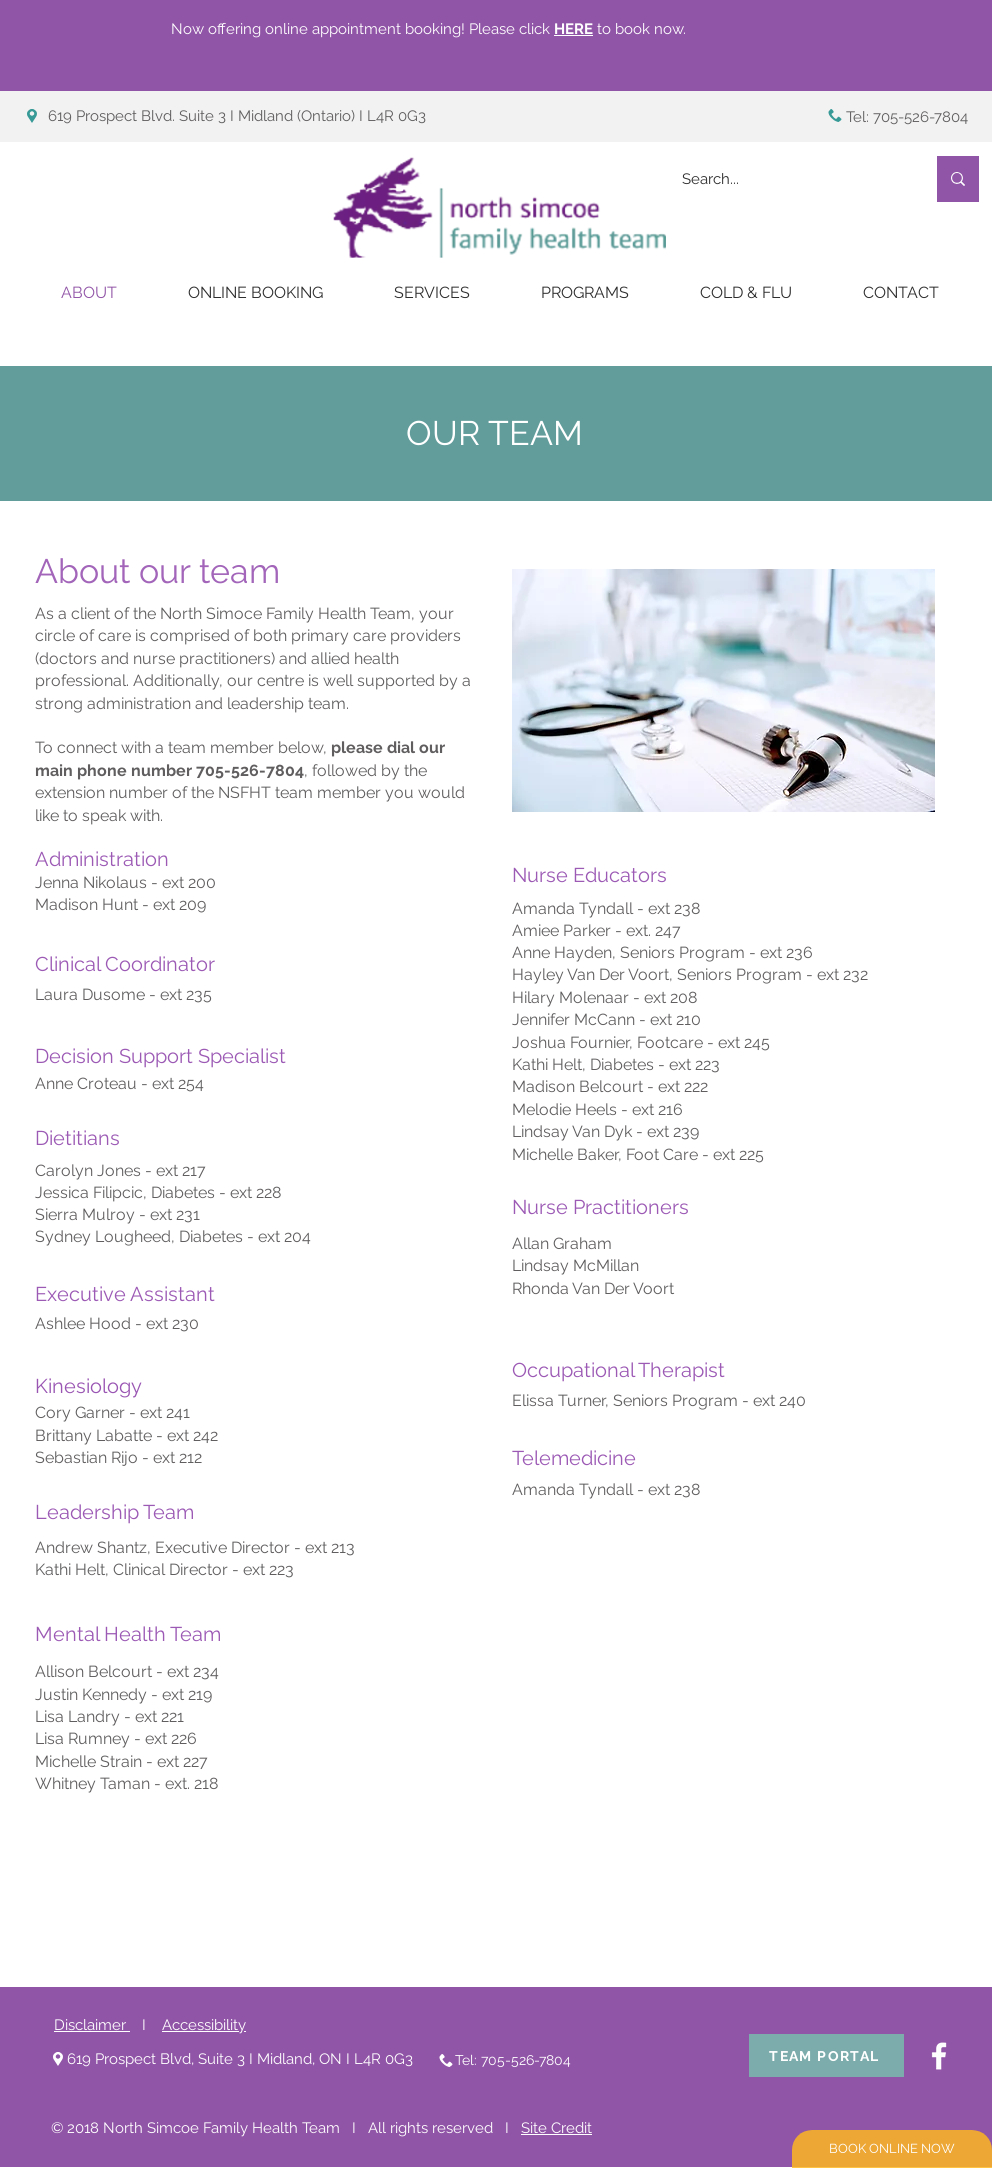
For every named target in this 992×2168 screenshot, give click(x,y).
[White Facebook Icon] (939, 2056)
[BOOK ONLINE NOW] (892, 2149)
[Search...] (788, 179)
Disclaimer (92, 2025)
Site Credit (556, 2128)
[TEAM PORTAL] (826, 2055)
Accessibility (204, 2025)
